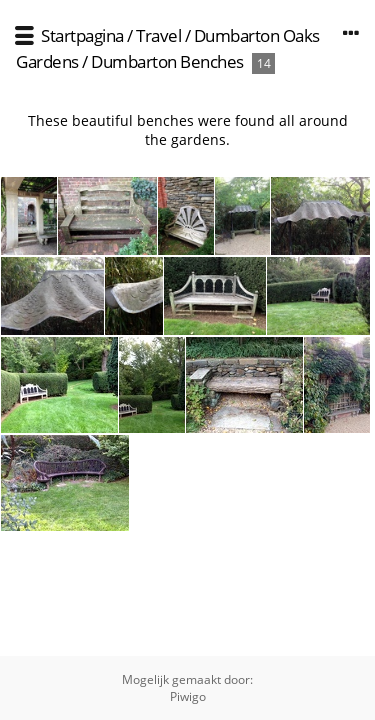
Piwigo (188, 696)
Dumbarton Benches (167, 61)
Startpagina (82, 35)
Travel (158, 35)
